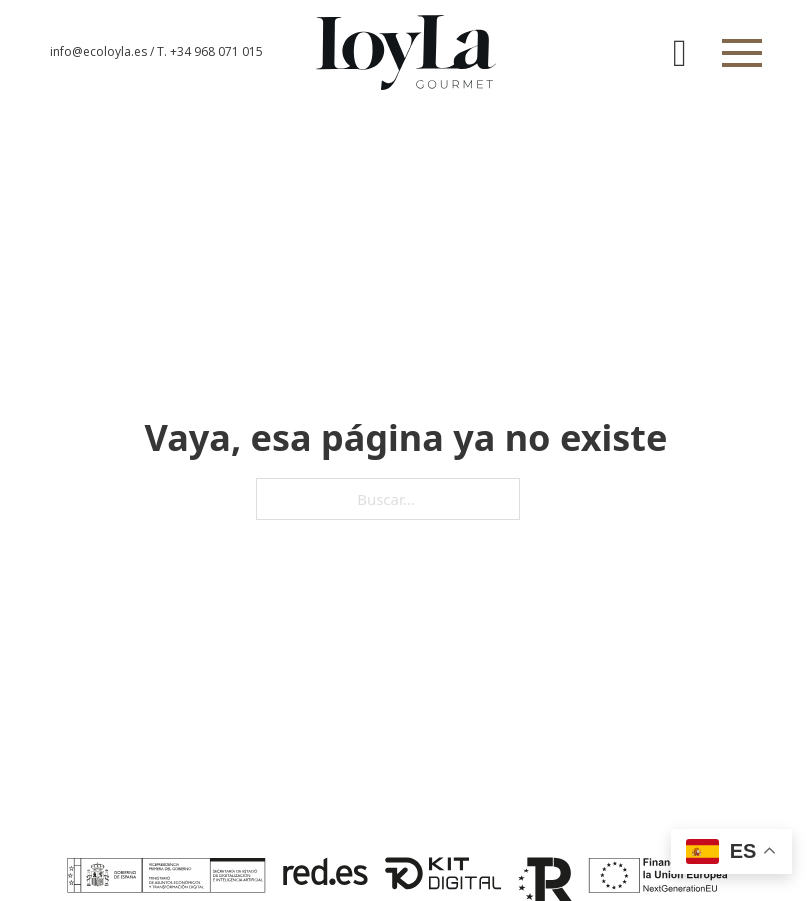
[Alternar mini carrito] (680, 53)
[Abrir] (742, 53)
